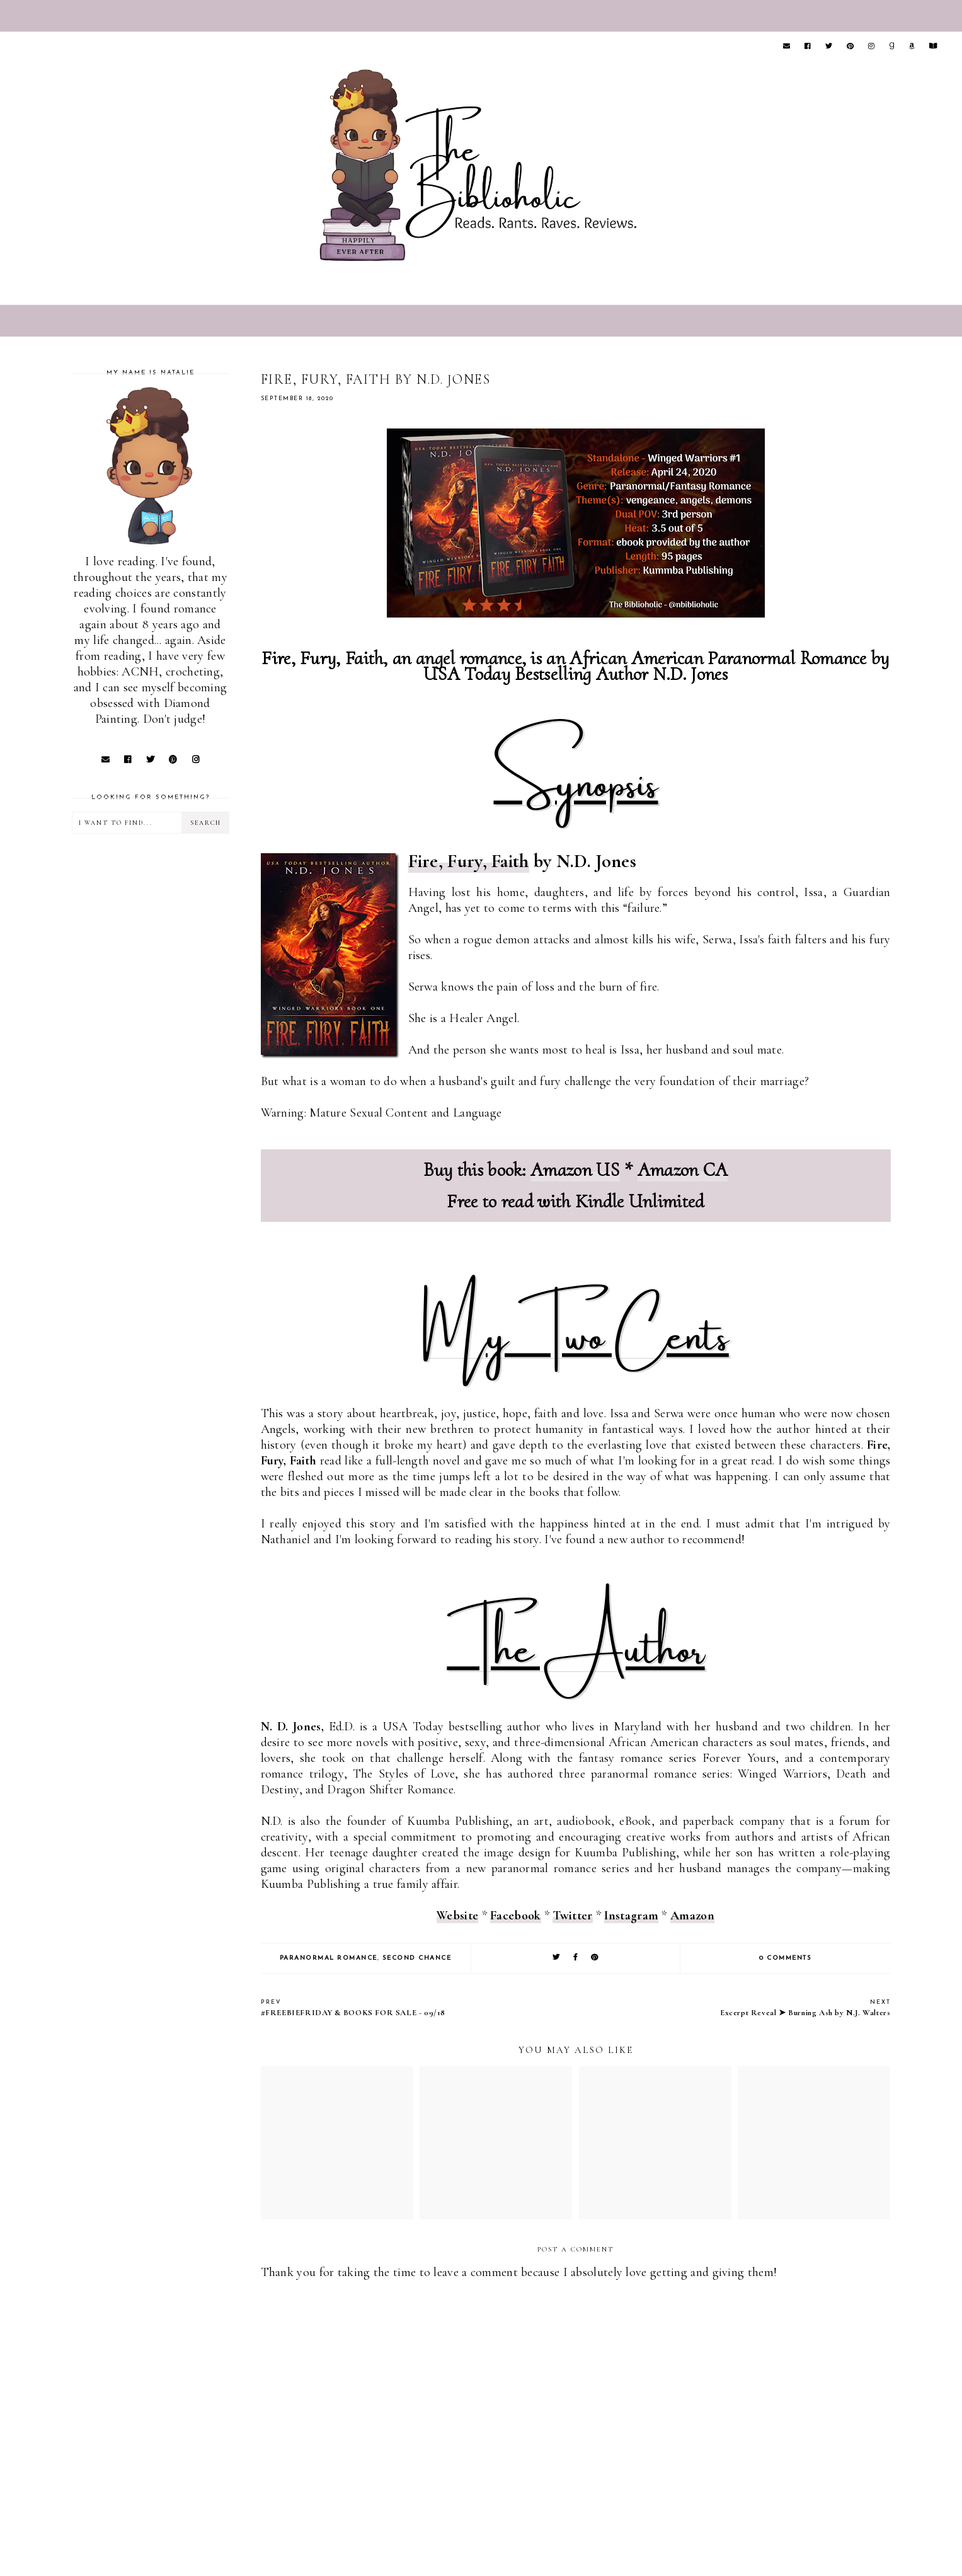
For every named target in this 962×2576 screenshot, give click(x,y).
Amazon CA (683, 1170)
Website (457, 1915)
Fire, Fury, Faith (468, 861)
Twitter (572, 1915)
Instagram (631, 1915)
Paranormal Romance (328, 1958)
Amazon (692, 1915)
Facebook (515, 1915)
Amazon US (575, 1170)
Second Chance (417, 1958)
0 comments (785, 1958)
